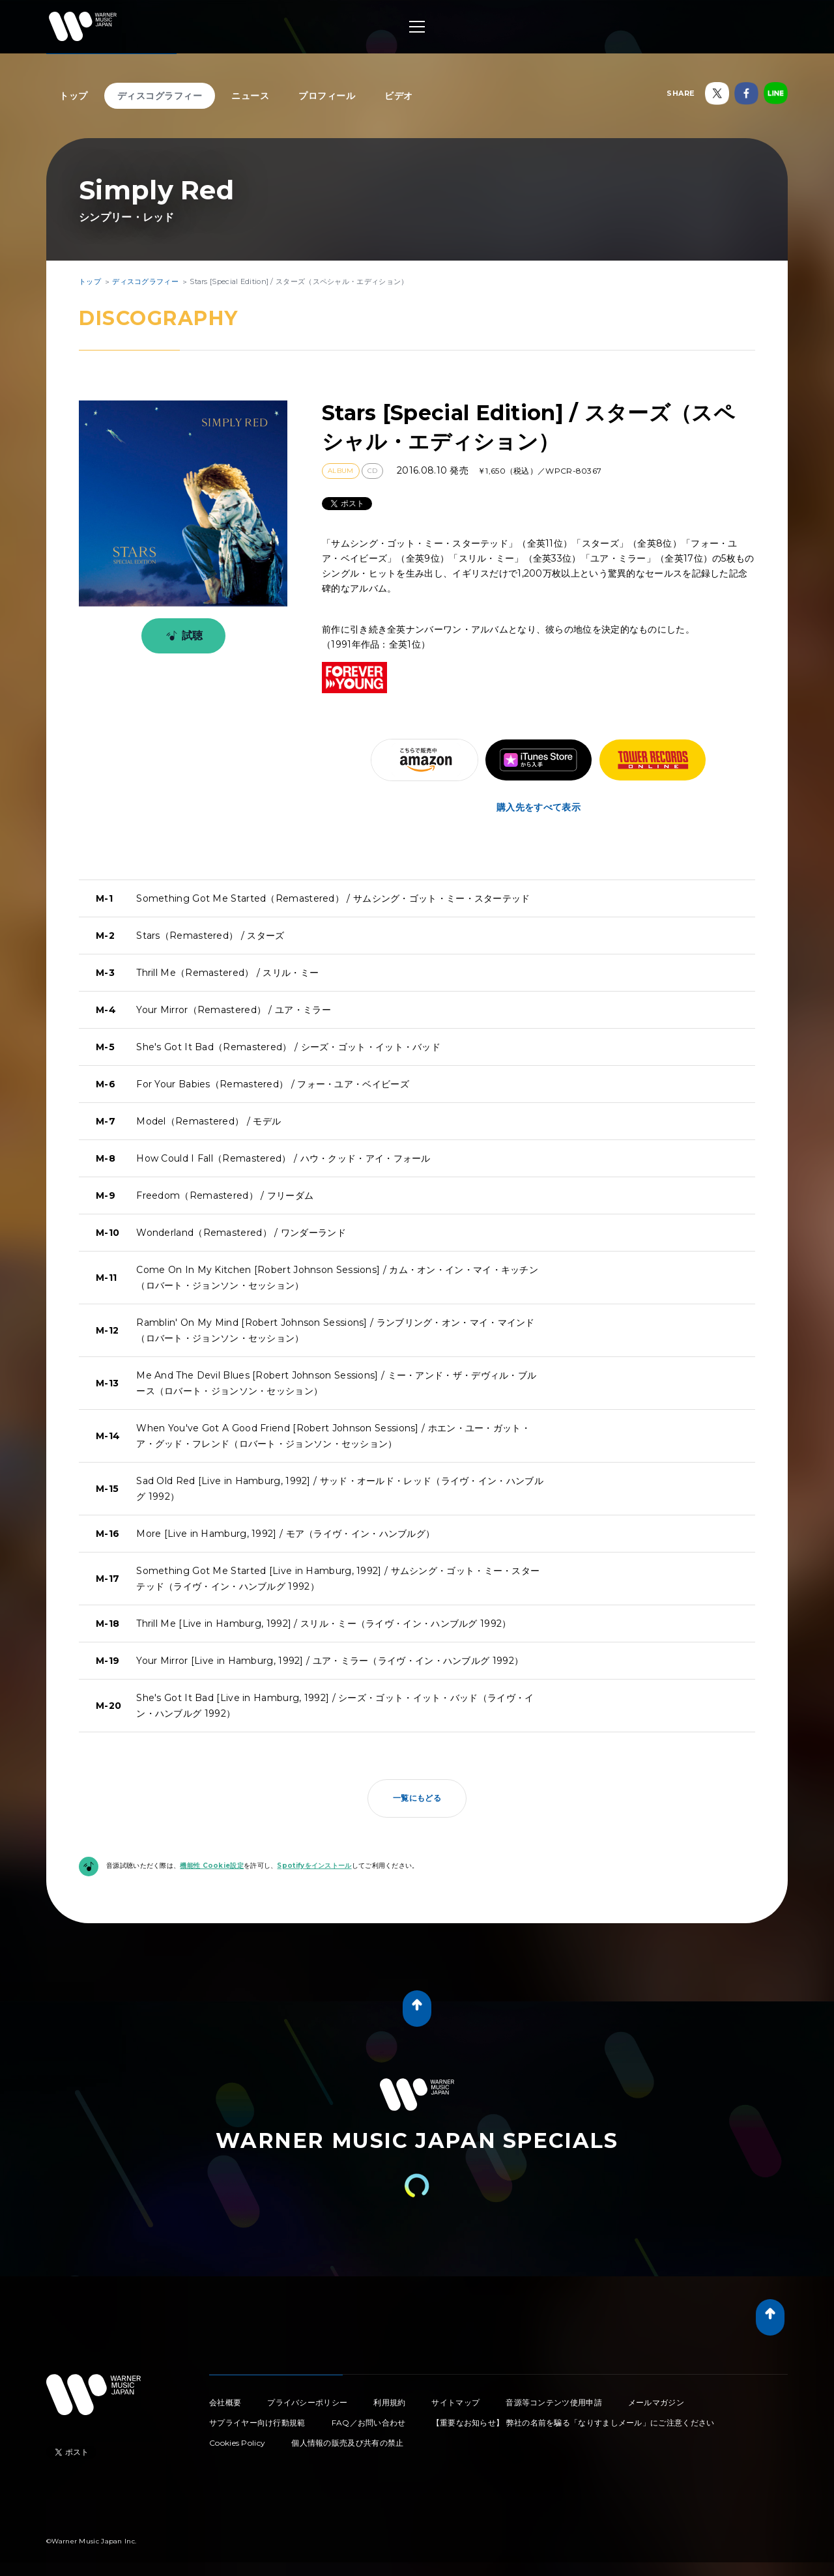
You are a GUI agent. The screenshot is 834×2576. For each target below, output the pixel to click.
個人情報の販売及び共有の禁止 (347, 2443)
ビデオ (398, 96)
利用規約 (389, 2402)
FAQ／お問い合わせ (369, 2422)
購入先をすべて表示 (538, 807)
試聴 (182, 635)
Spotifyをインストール (314, 1865)
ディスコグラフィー (160, 96)
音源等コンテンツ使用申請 (554, 2402)
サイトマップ (455, 2402)
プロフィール (326, 96)
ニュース (250, 96)
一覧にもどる (417, 1798)
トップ (73, 96)
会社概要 (225, 2402)
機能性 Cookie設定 (212, 1865)
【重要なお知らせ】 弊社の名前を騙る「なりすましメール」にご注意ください (573, 2422)
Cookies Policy (237, 2443)
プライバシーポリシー (307, 2402)
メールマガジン (656, 2402)
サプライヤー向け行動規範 (257, 2422)
